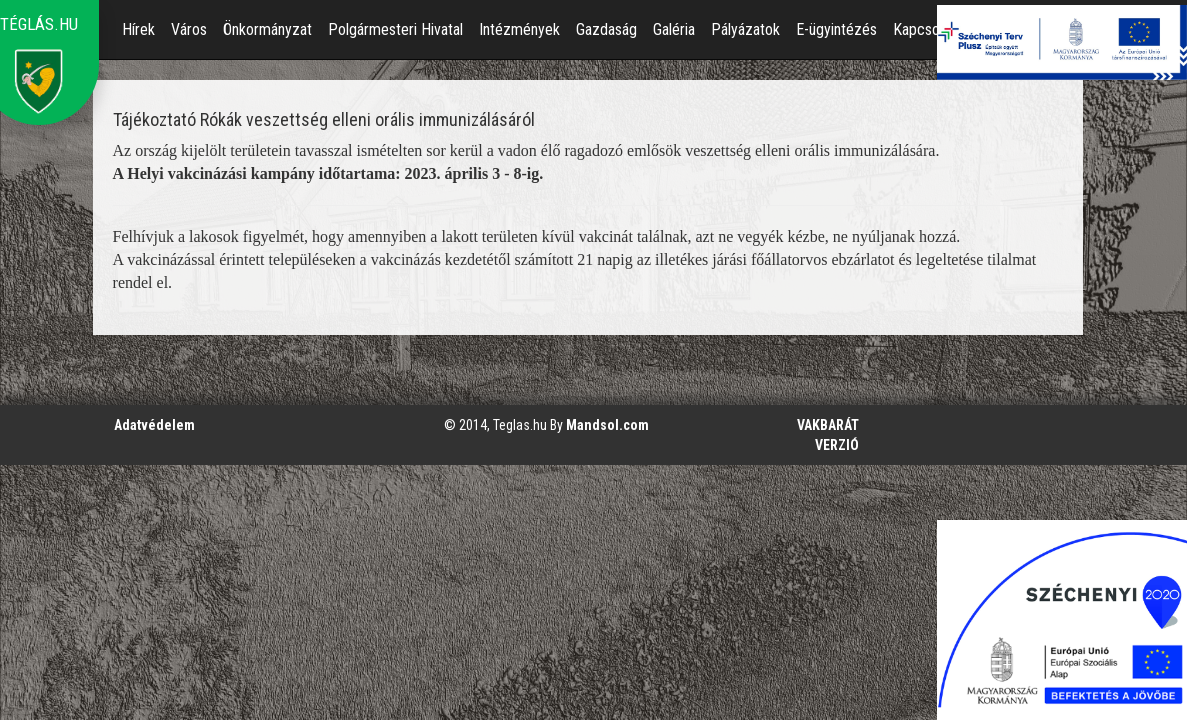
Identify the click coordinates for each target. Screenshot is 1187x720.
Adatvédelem (154, 425)
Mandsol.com (607, 425)
